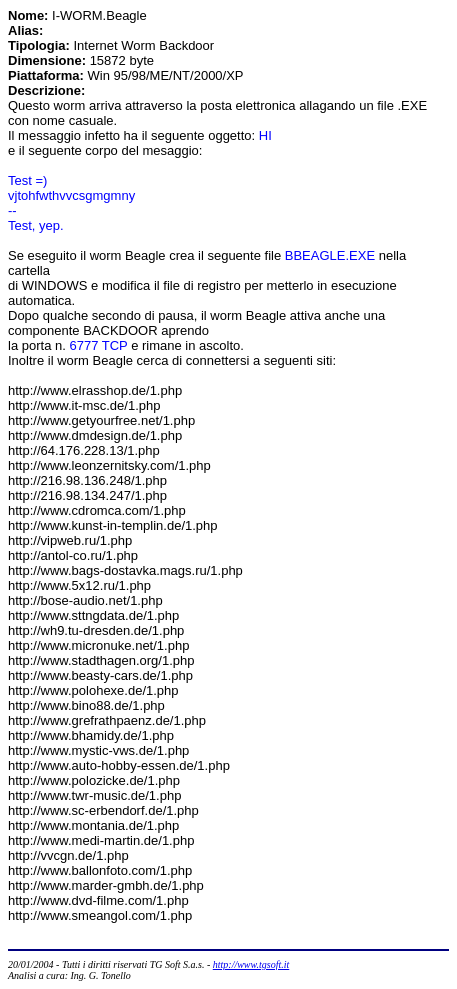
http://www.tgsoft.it (251, 964)
